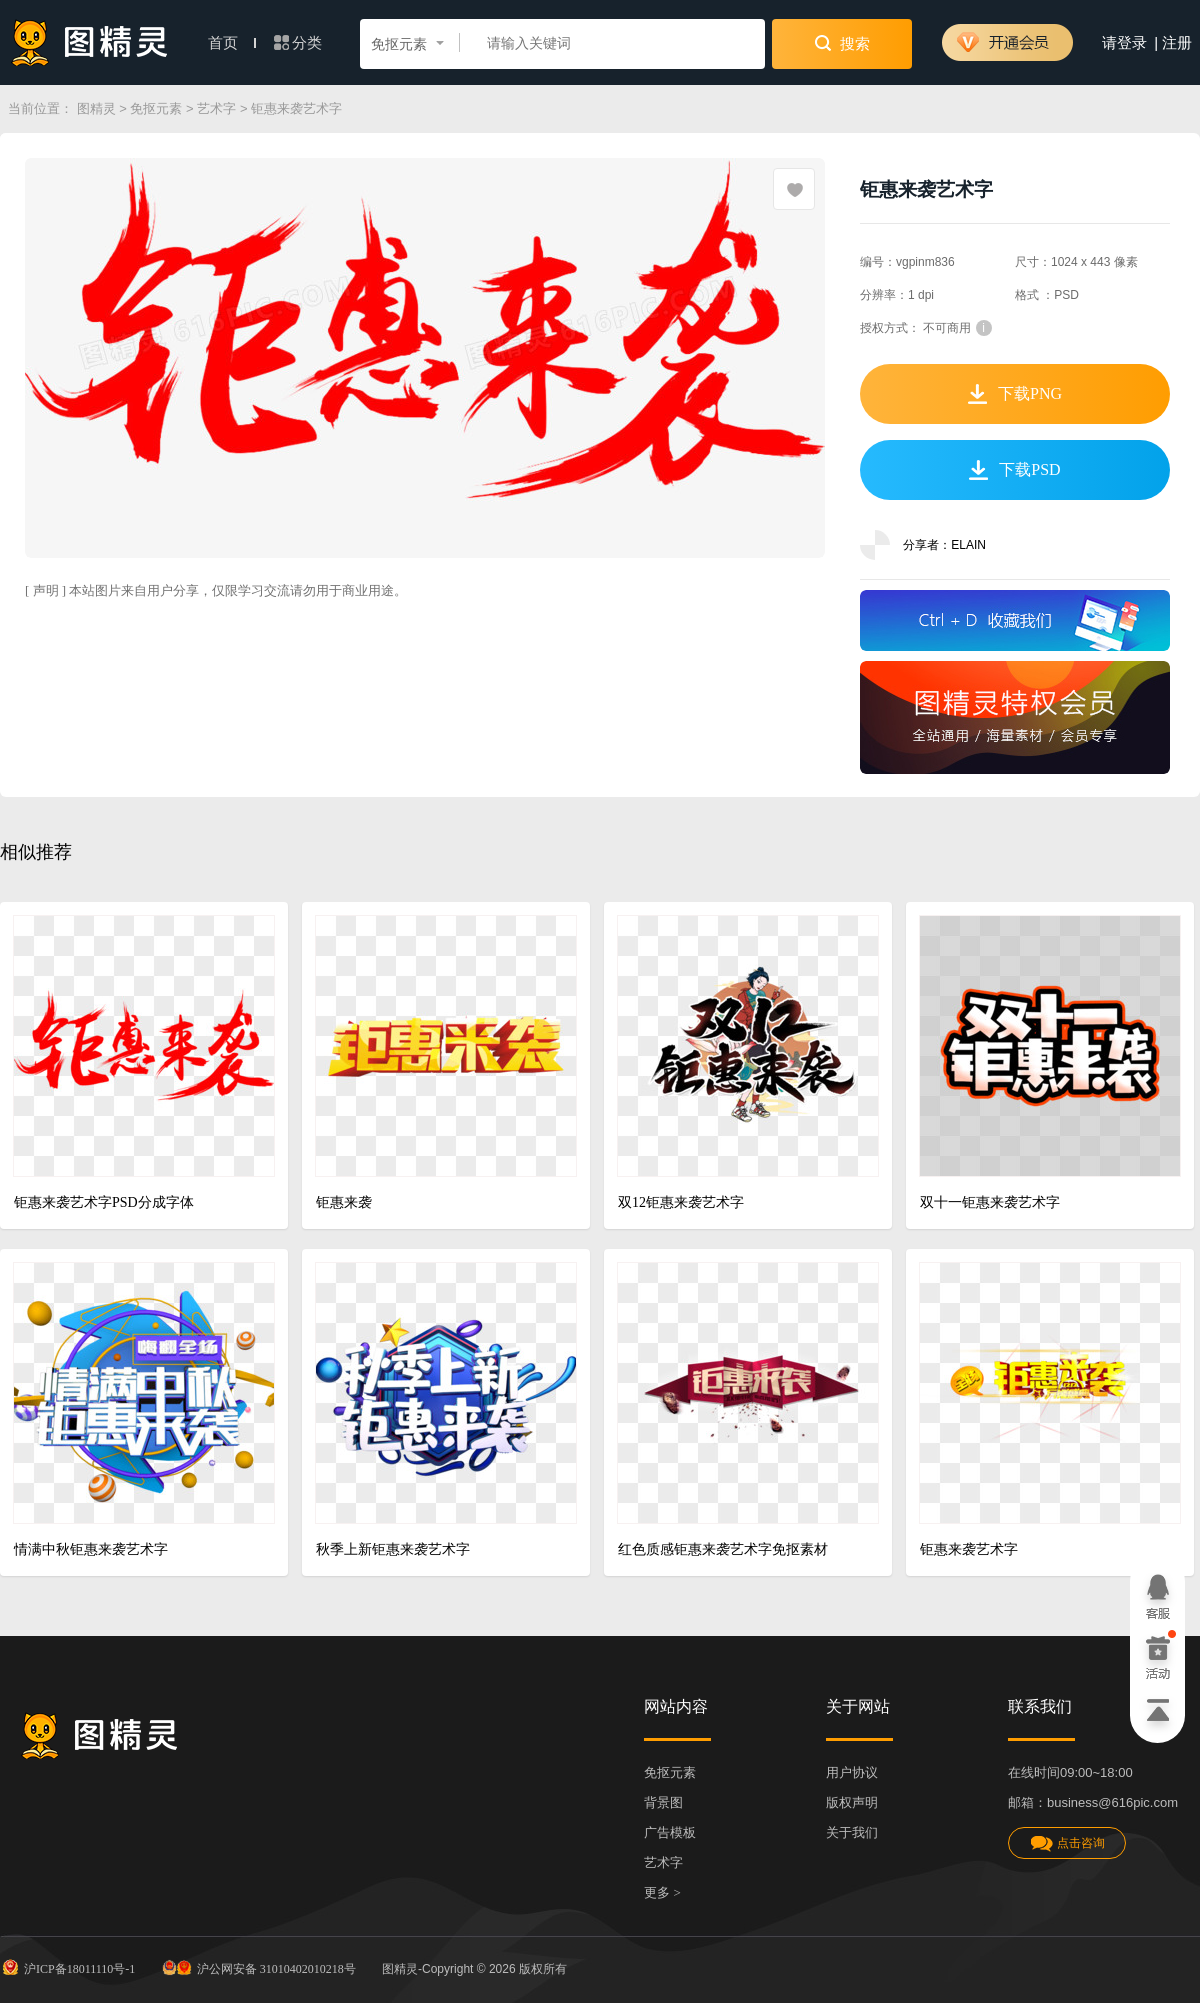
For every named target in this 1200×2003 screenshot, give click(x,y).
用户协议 (852, 1772)
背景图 (663, 1802)
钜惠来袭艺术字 (969, 1549)
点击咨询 (1067, 1843)
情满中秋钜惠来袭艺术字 (91, 1549)
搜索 (842, 43)
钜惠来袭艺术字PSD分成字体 (104, 1202)
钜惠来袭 (344, 1202)
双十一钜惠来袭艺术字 (990, 1202)
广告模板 (670, 1832)
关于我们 (852, 1832)
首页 (232, 43)
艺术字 (216, 108)
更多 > (662, 1892)
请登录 (1124, 43)
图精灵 (96, 108)
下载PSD (1014, 470)
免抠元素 (156, 108)
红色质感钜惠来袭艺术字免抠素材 (723, 1549)
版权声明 (852, 1802)
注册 (1177, 43)
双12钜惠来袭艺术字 (681, 1202)
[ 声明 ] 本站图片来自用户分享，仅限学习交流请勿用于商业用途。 (216, 590)
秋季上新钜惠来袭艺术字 (393, 1549)
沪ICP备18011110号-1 (67, 1967)
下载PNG (1015, 394)
